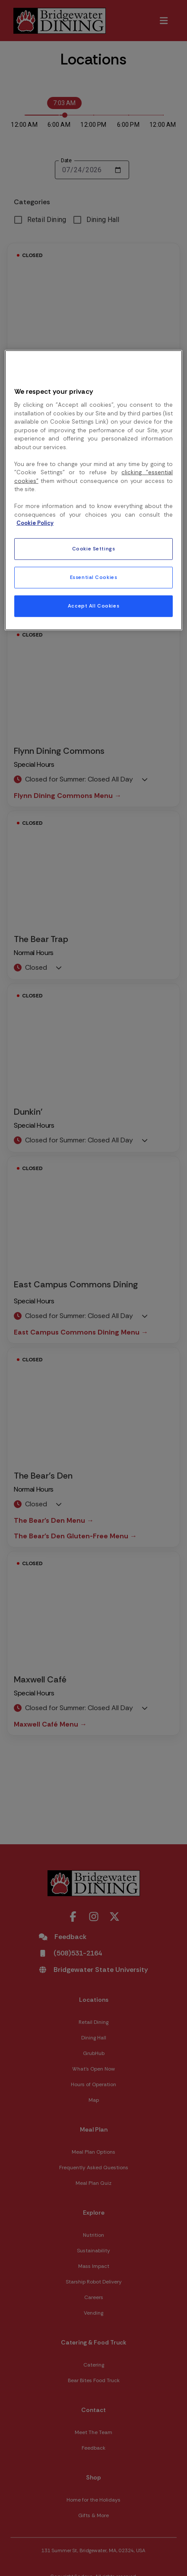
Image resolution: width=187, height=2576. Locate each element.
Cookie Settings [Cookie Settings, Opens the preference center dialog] (93, 549)
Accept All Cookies (93, 606)
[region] (93, 490)
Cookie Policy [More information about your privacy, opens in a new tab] (35, 523)
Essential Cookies (93, 577)
